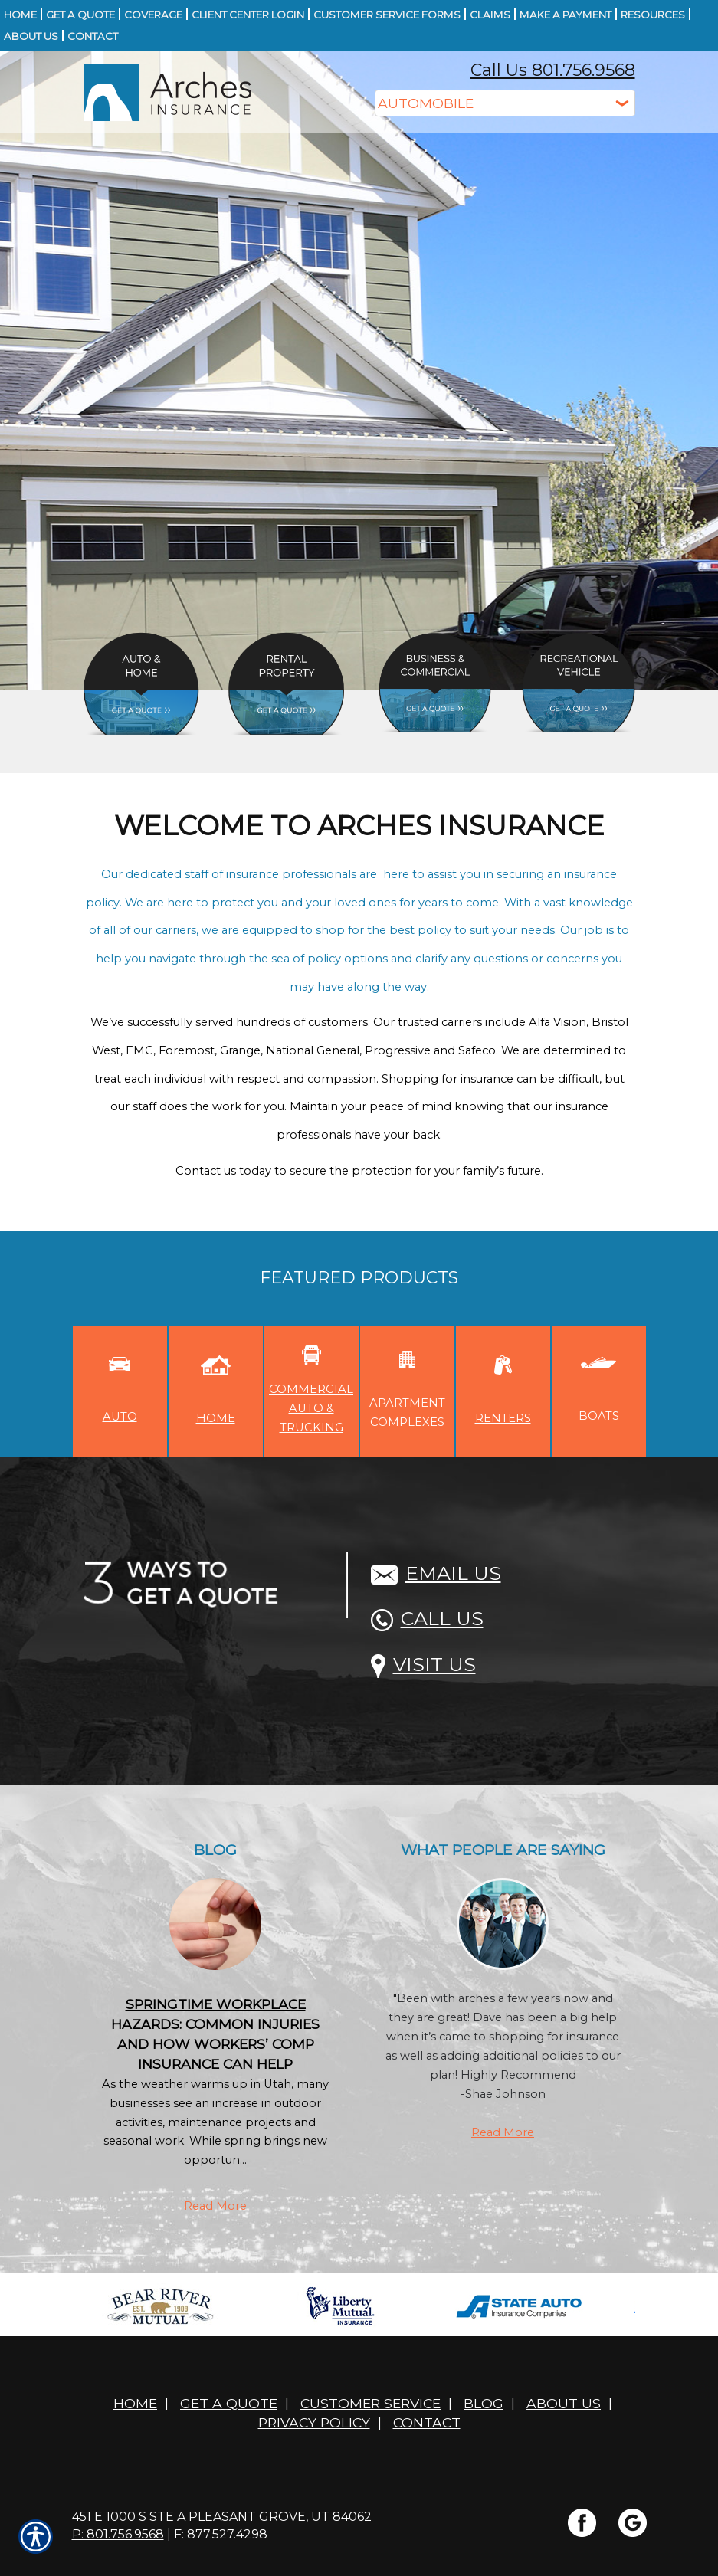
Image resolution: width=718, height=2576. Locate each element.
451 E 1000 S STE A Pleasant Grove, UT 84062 (222, 2516)
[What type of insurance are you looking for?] (505, 103)
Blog (483, 2403)
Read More (215, 2206)
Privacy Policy (314, 2422)
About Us (563, 2403)
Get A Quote (228, 2403)
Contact (427, 2422)
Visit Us (423, 1664)
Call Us (427, 1618)
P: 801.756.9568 (118, 2534)
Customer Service (370, 2403)
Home (135, 2403)
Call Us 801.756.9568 (552, 70)
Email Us (436, 1573)
